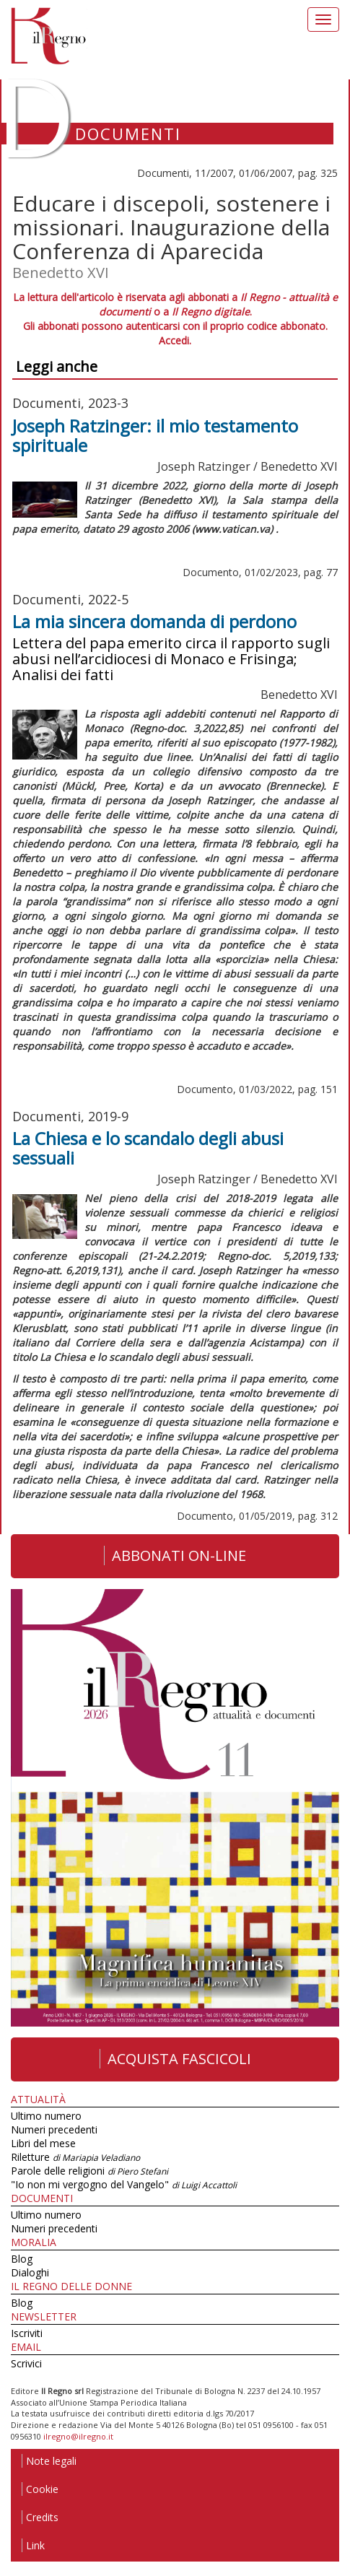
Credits (40, 2517)
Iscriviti (27, 2333)
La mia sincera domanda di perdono (154, 621)
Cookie (40, 2489)
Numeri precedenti (54, 2129)
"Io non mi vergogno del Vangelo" (124, 2184)
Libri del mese (43, 2143)
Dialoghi (30, 2272)
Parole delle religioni (89, 2170)
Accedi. (175, 340)
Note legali (49, 2461)
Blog (21, 2259)
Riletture (75, 2157)
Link (33, 2545)
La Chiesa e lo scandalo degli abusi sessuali (148, 1147)
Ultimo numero (46, 2116)
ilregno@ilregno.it (78, 2436)
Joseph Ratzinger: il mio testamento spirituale (155, 435)
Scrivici (26, 2363)
